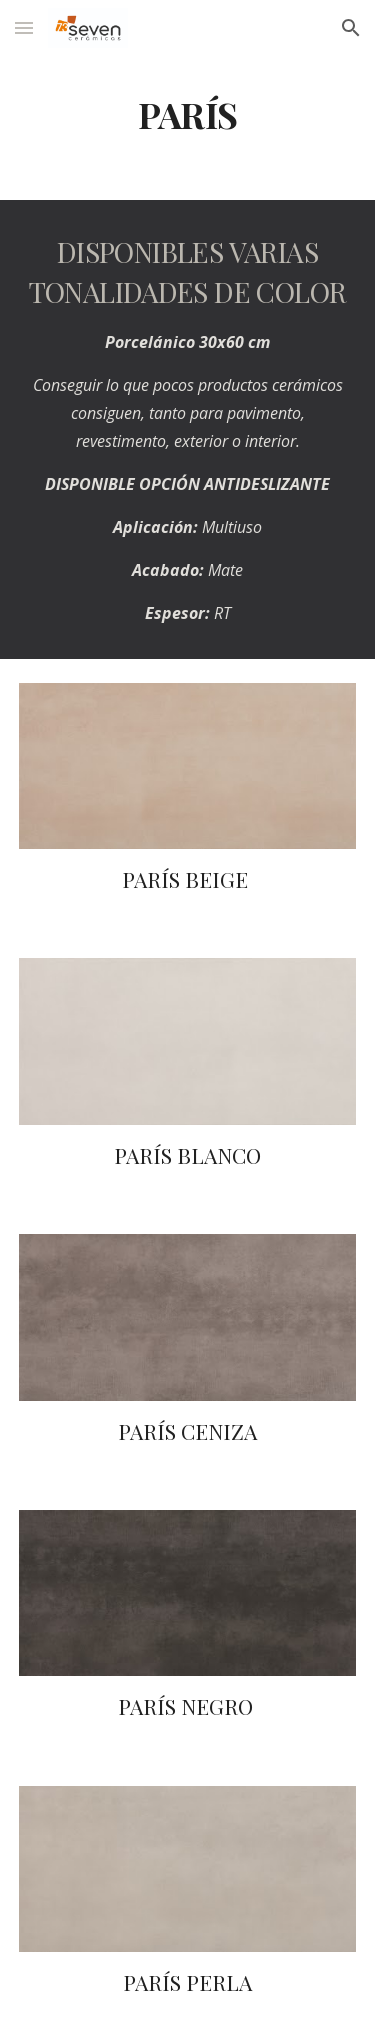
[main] (188, 115)
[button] (24, 27)
